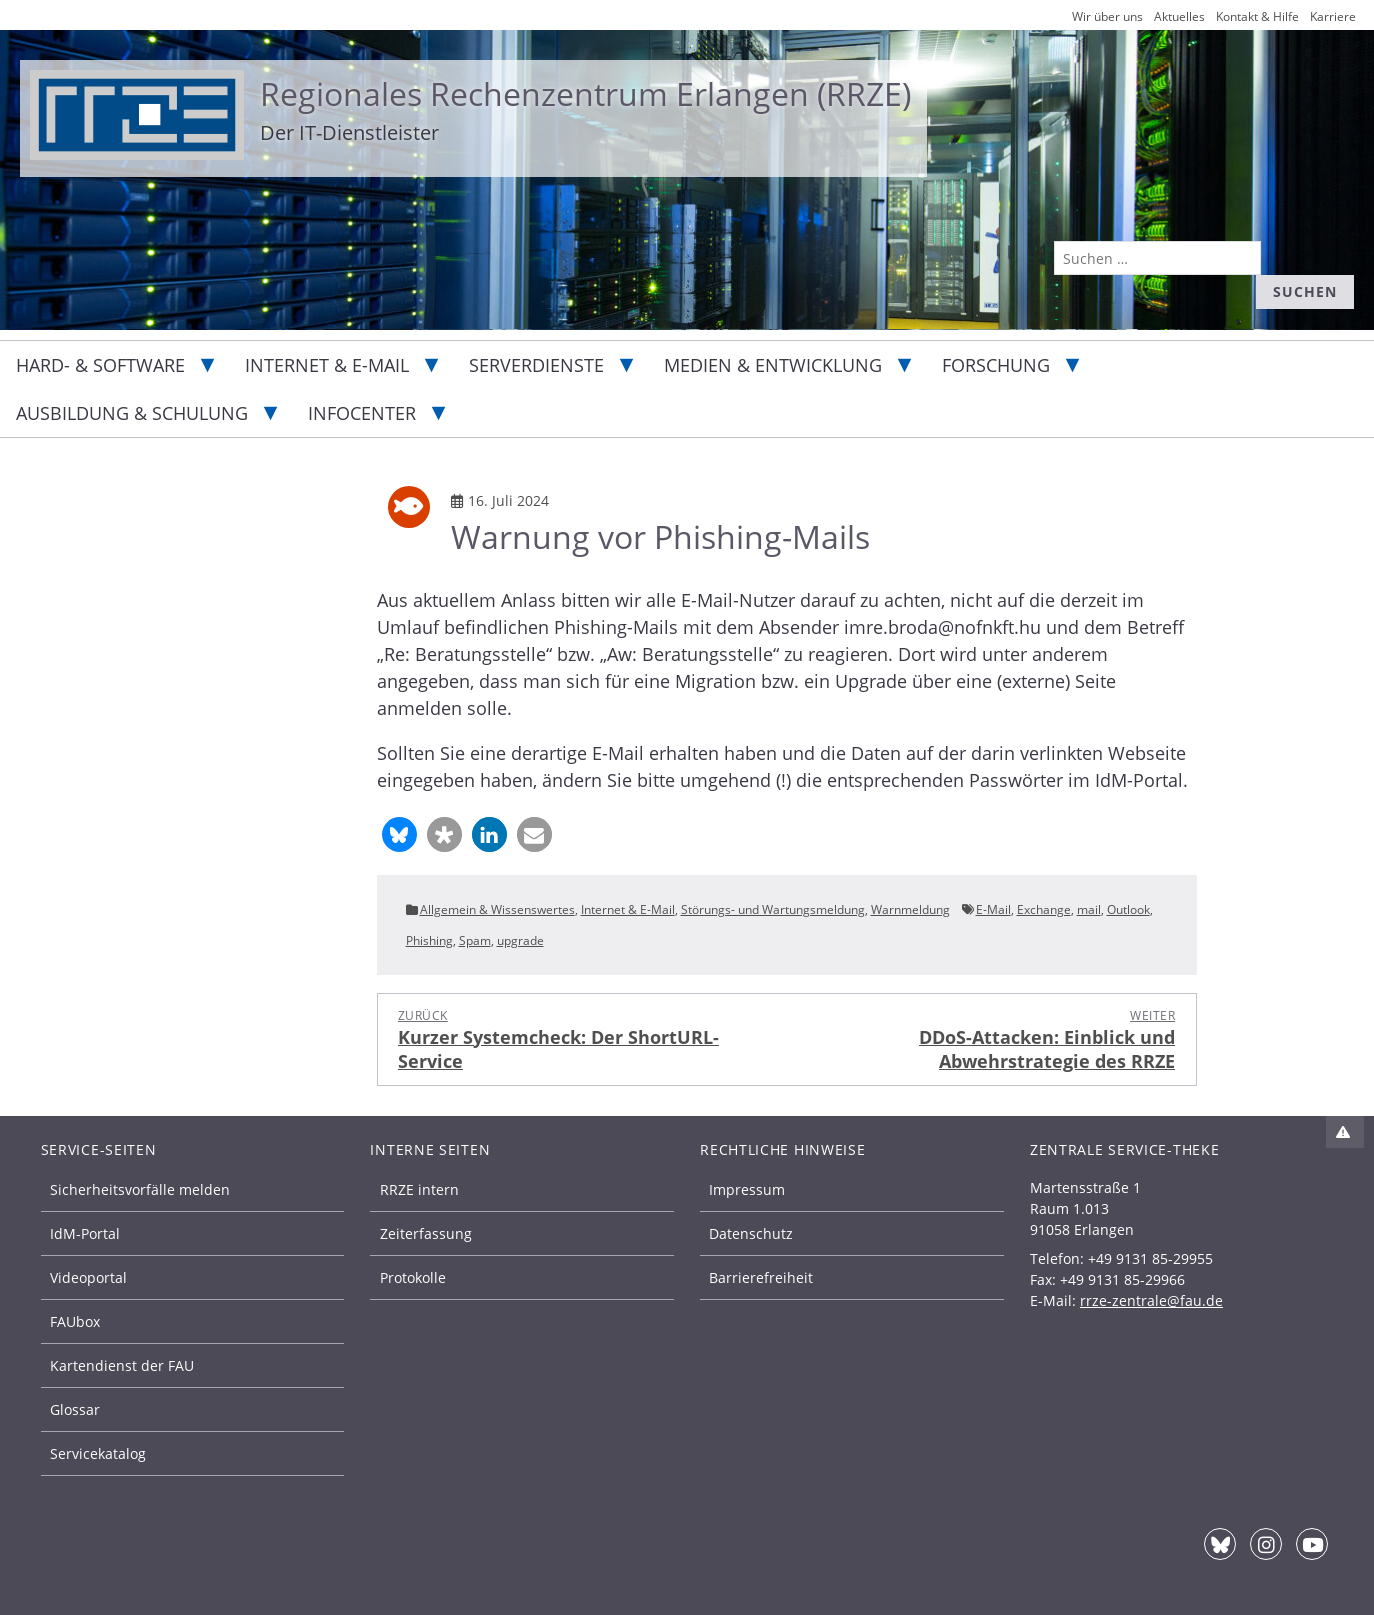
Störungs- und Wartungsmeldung (773, 909)
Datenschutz (751, 1233)
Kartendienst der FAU (122, 1365)
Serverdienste (536, 365)
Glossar (75, 1409)
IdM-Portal (85, 1233)
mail (1089, 909)
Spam (475, 940)
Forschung (996, 365)
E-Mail (993, 909)
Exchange (1044, 909)
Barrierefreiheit (761, 1277)
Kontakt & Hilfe (1257, 16)
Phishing (429, 940)
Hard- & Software (100, 365)
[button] (399, 834)
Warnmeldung (910, 909)
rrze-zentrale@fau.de (1151, 1300)
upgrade (520, 940)
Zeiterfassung (426, 1233)
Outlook (1128, 909)
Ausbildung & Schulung (132, 413)
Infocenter (362, 413)
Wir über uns (1107, 16)
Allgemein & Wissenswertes (497, 909)
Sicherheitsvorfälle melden (140, 1189)
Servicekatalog (98, 1453)
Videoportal (88, 1277)
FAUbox (75, 1321)
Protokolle (413, 1277)
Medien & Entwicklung (773, 365)
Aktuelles (1179, 16)
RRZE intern (419, 1189)
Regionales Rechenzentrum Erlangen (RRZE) (585, 93)
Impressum (747, 1189)
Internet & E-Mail (327, 365)
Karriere (1333, 16)
